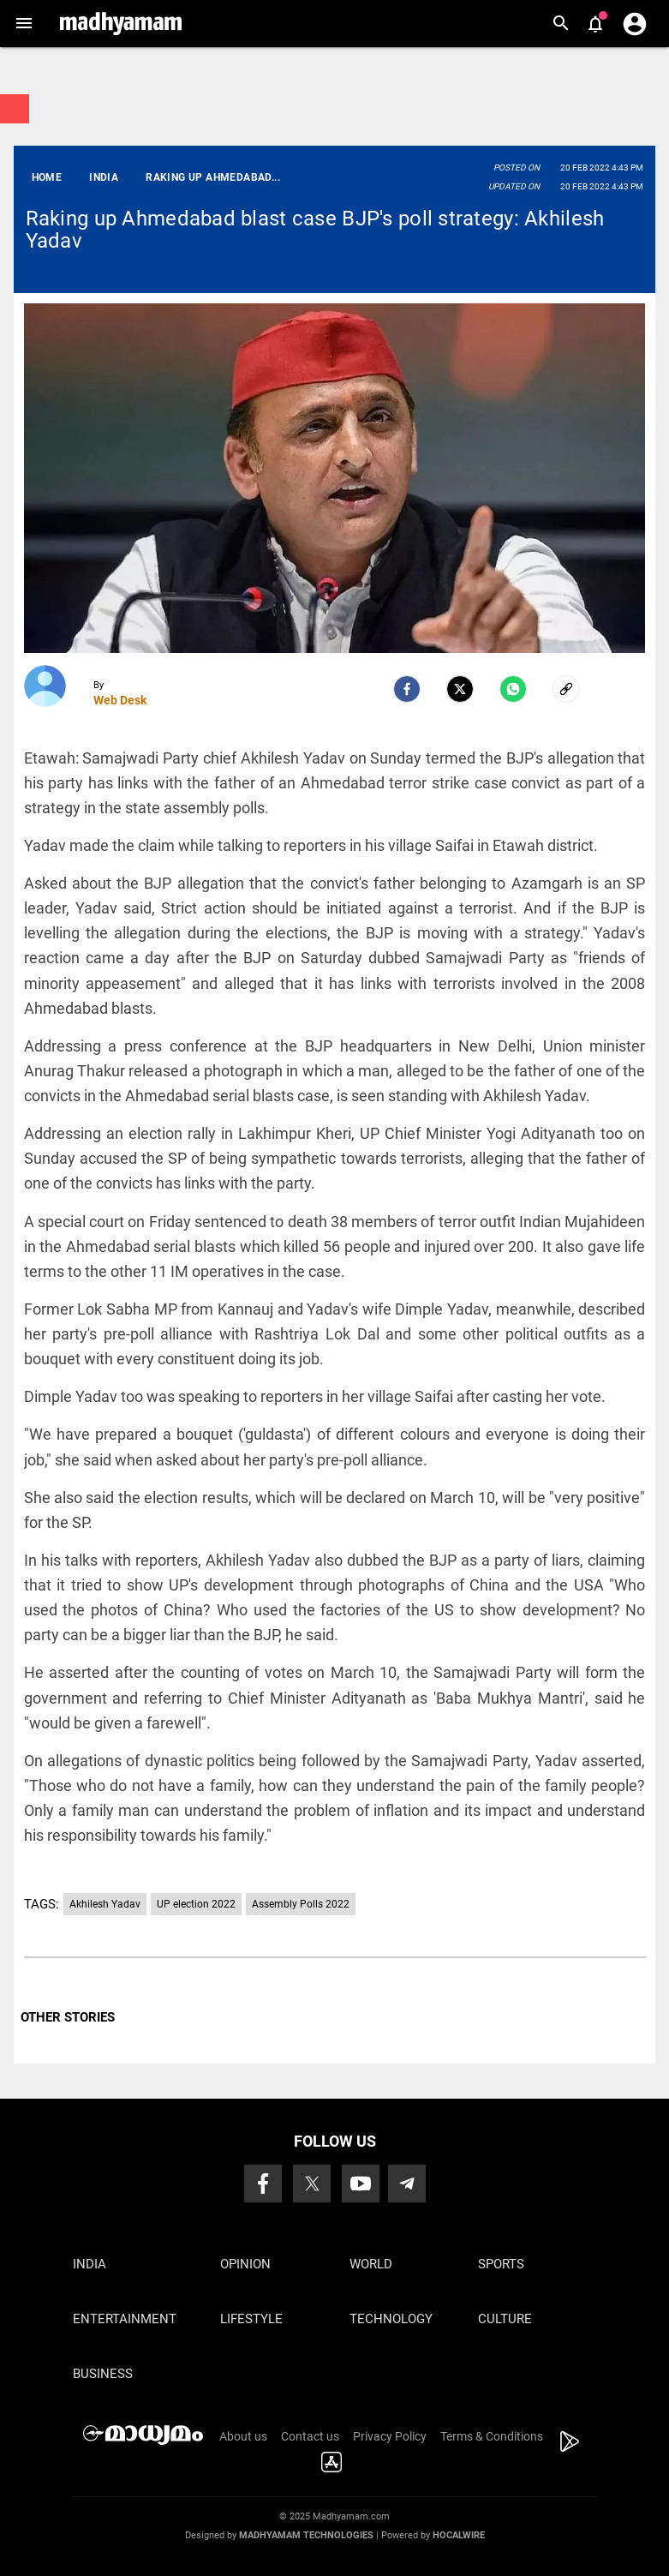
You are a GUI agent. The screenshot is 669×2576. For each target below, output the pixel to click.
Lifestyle (251, 2319)
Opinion (245, 2264)
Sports (501, 2264)
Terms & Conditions (491, 2436)
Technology (391, 2319)
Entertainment (124, 2319)
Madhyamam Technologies (306, 2535)
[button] (23, 23)
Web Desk (119, 700)
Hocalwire (459, 2535)
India (89, 2264)
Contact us (310, 2436)
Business (103, 2373)
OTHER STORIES (68, 2017)
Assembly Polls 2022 (300, 1904)
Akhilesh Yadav (104, 1904)
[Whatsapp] (513, 689)
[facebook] (407, 689)
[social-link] (566, 689)
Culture (505, 2319)
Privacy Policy (390, 2436)
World (370, 2264)
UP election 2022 (196, 1904)
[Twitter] (460, 689)
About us (243, 2436)
